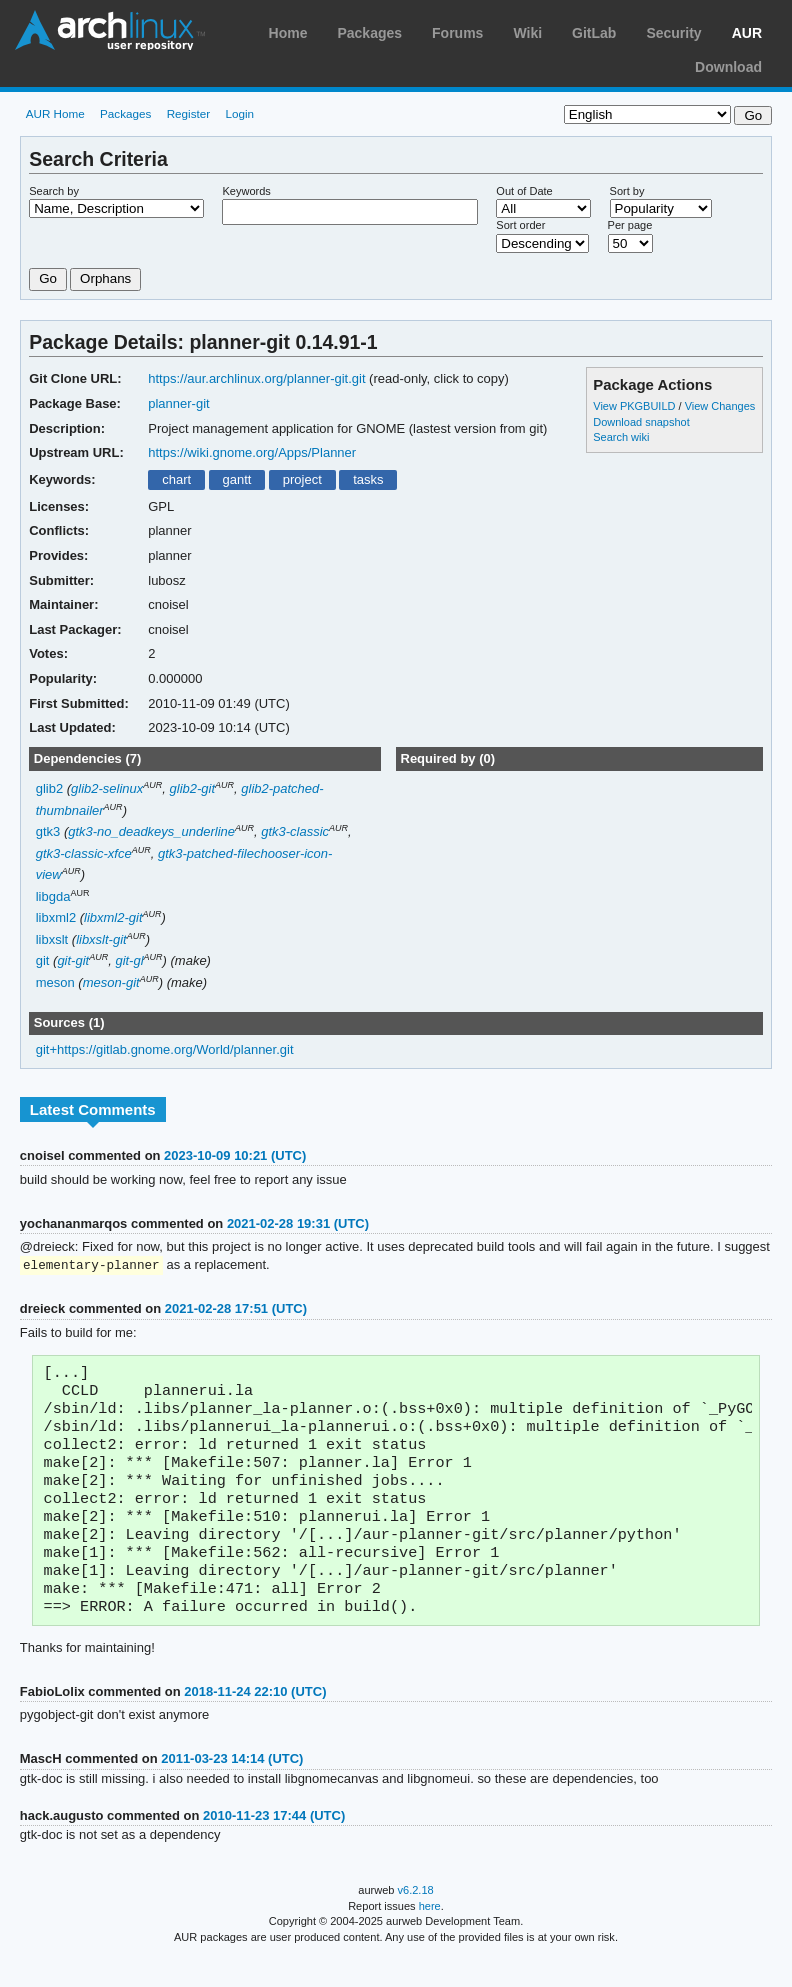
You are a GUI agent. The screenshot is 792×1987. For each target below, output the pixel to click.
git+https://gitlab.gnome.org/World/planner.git (165, 1049)
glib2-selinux (107, 788)
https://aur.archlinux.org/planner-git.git (256, 378)
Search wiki (621, 437)
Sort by (627, 191)
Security (673, 33)
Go (48, 278)
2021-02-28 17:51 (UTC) (236, 1309)
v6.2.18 (416, 1919)
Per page (630, 225)
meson (55, 982)
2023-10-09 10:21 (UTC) (235, 1155)
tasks (368, 479)
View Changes (720, 406)
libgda (53, 896)
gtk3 (48, 831)
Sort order (520, 225)
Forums (457, 33)
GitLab (594, 33)
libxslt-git (101, 939)
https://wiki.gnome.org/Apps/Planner (252, 452)
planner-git (178, 403)
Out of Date (524, 191)
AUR (747, 33)
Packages (369, 33)
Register (189, 113)
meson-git (111, 982)
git (43, 960)
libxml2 (56, 917)
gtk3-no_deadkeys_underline (151, 831)
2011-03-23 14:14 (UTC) (232, 1787)
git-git (73, 960)
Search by (54, 191)
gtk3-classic (295, 831)
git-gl (129, 960)
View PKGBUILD (635, 406)
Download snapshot (641, 422)
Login (240, 113)
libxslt (52, 939)
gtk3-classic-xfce (84, 853)
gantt (237, 479)
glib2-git (192, 788)
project (302, 479)
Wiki (527, 33)
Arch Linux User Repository (110, 30)
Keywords (246, 191)
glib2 (49, 788)
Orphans (105, 278)
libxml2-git (113, 917)
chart (176, 479)
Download (728, 67)
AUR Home (55, 113)
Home (288, 33)
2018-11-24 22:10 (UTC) (255, 1720)
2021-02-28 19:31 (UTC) (298, 1223)
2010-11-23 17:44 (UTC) (274, 1844)
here (430, 1935)
